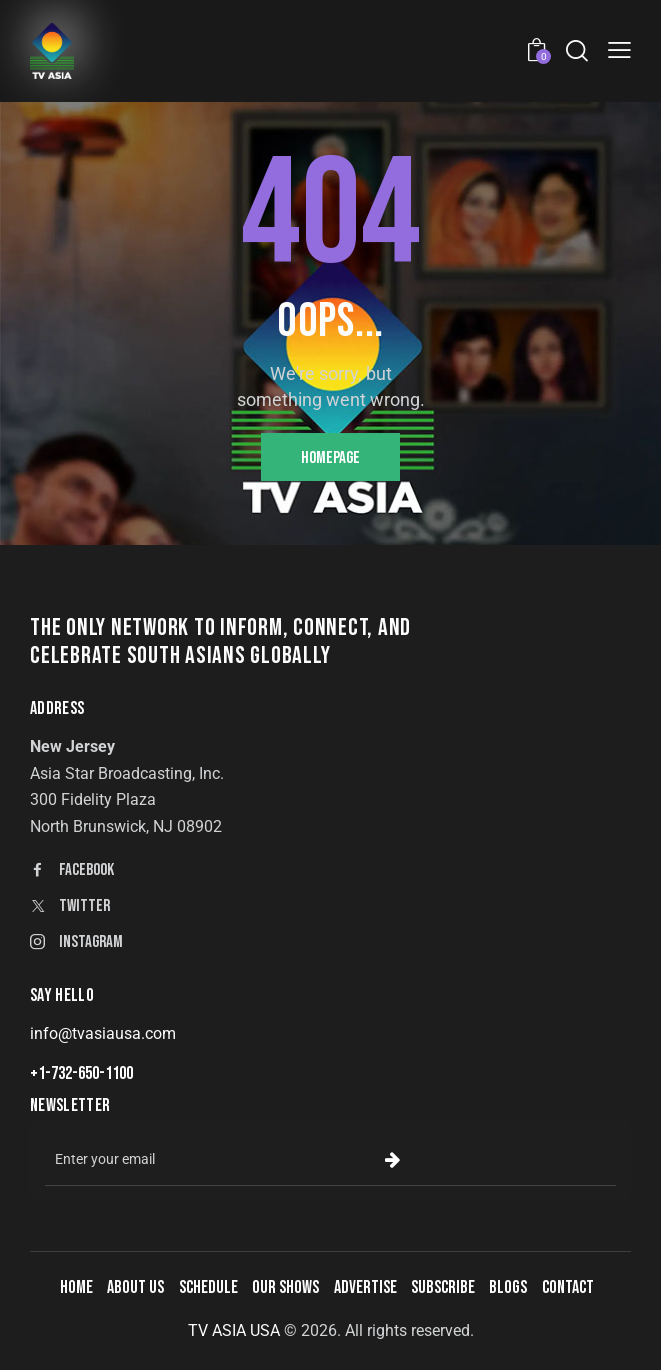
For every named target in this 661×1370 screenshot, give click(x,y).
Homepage (330, 458)
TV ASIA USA (234, 1330)
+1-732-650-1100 (81, 1073)
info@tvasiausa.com (103, 1033)
